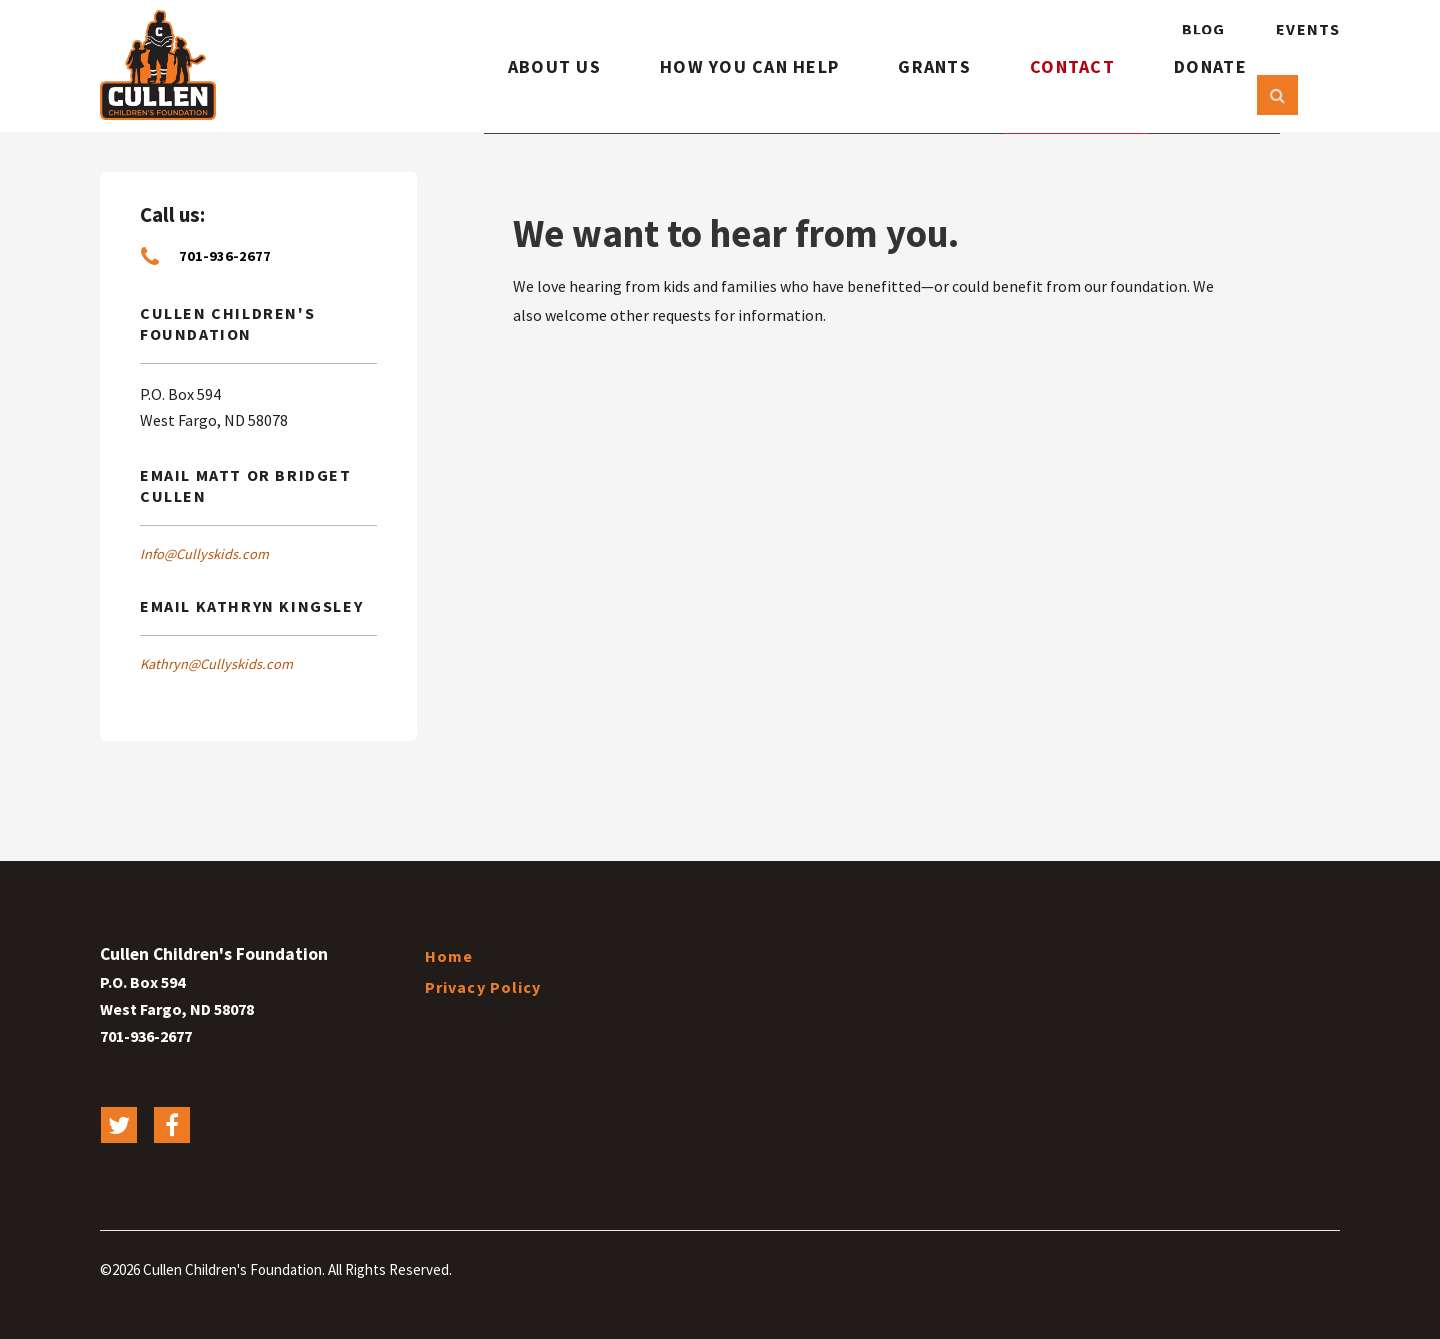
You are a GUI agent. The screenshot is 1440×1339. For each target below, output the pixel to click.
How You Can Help (734, 87)
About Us (534, 87)
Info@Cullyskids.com (204, 554)
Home (449, 956)
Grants (927, 87)
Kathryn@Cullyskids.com (216, 664)
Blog (1203, 29)
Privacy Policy (483, 987)
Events (1308, 29)
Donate (1204, 87)
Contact (1065, 87)
